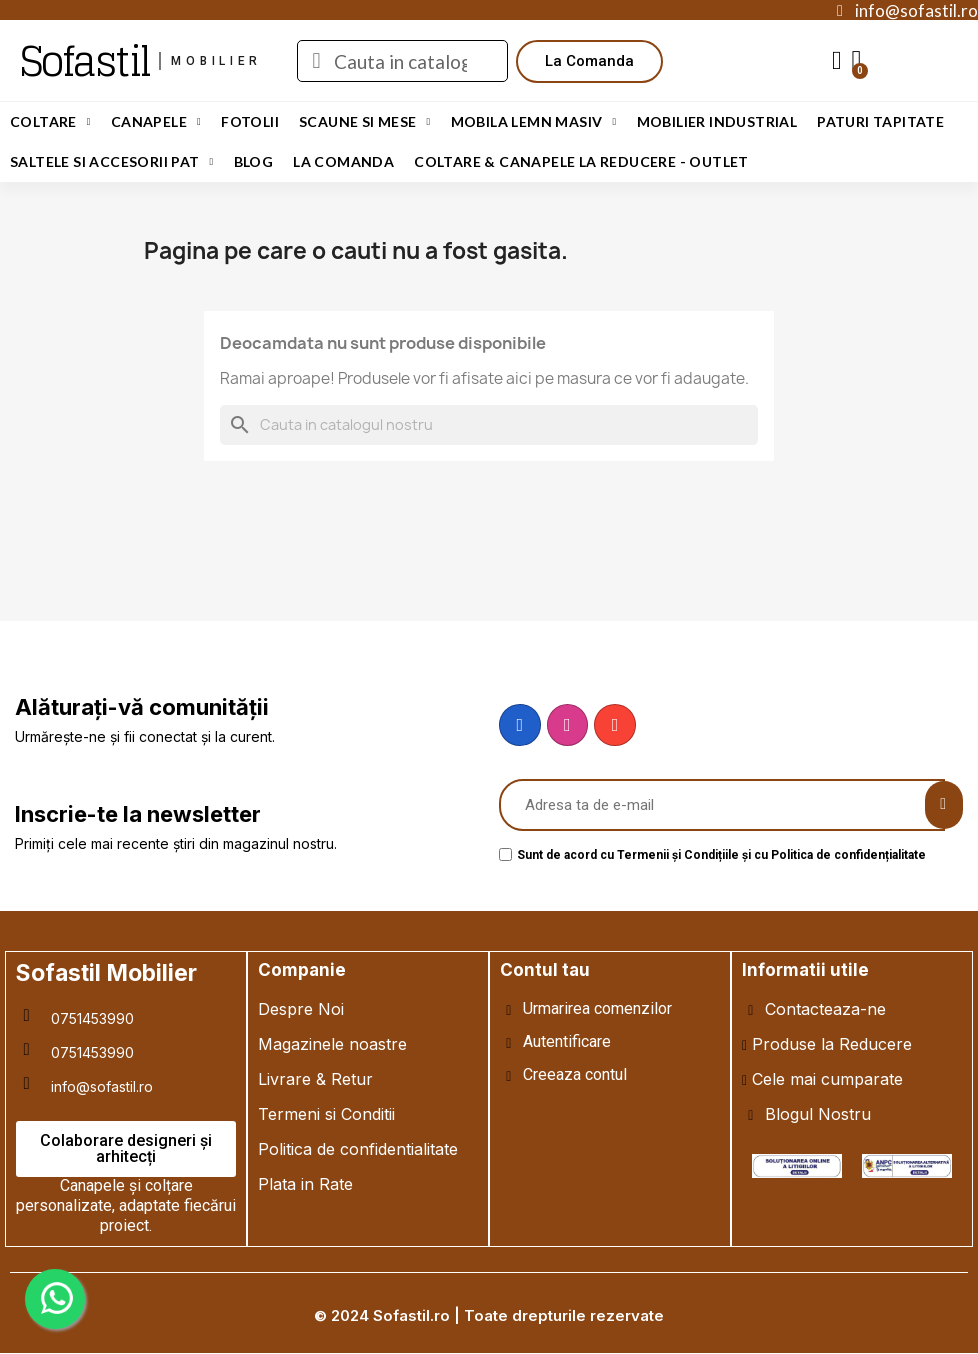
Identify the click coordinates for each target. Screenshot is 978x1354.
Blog (254, 161)
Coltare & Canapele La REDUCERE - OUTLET (581, 161)
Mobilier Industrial (717, 121)
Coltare (50, 122)
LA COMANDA (343, 161)
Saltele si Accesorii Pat (112, 162)
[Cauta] (489, 425)
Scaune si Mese (365, 122)
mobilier (216, 61)
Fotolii (250, 121)
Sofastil (84, 61)
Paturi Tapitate (880, 121)
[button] (589, 61)
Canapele (156, 122)
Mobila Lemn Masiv (534, 122)
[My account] (837, 61)
